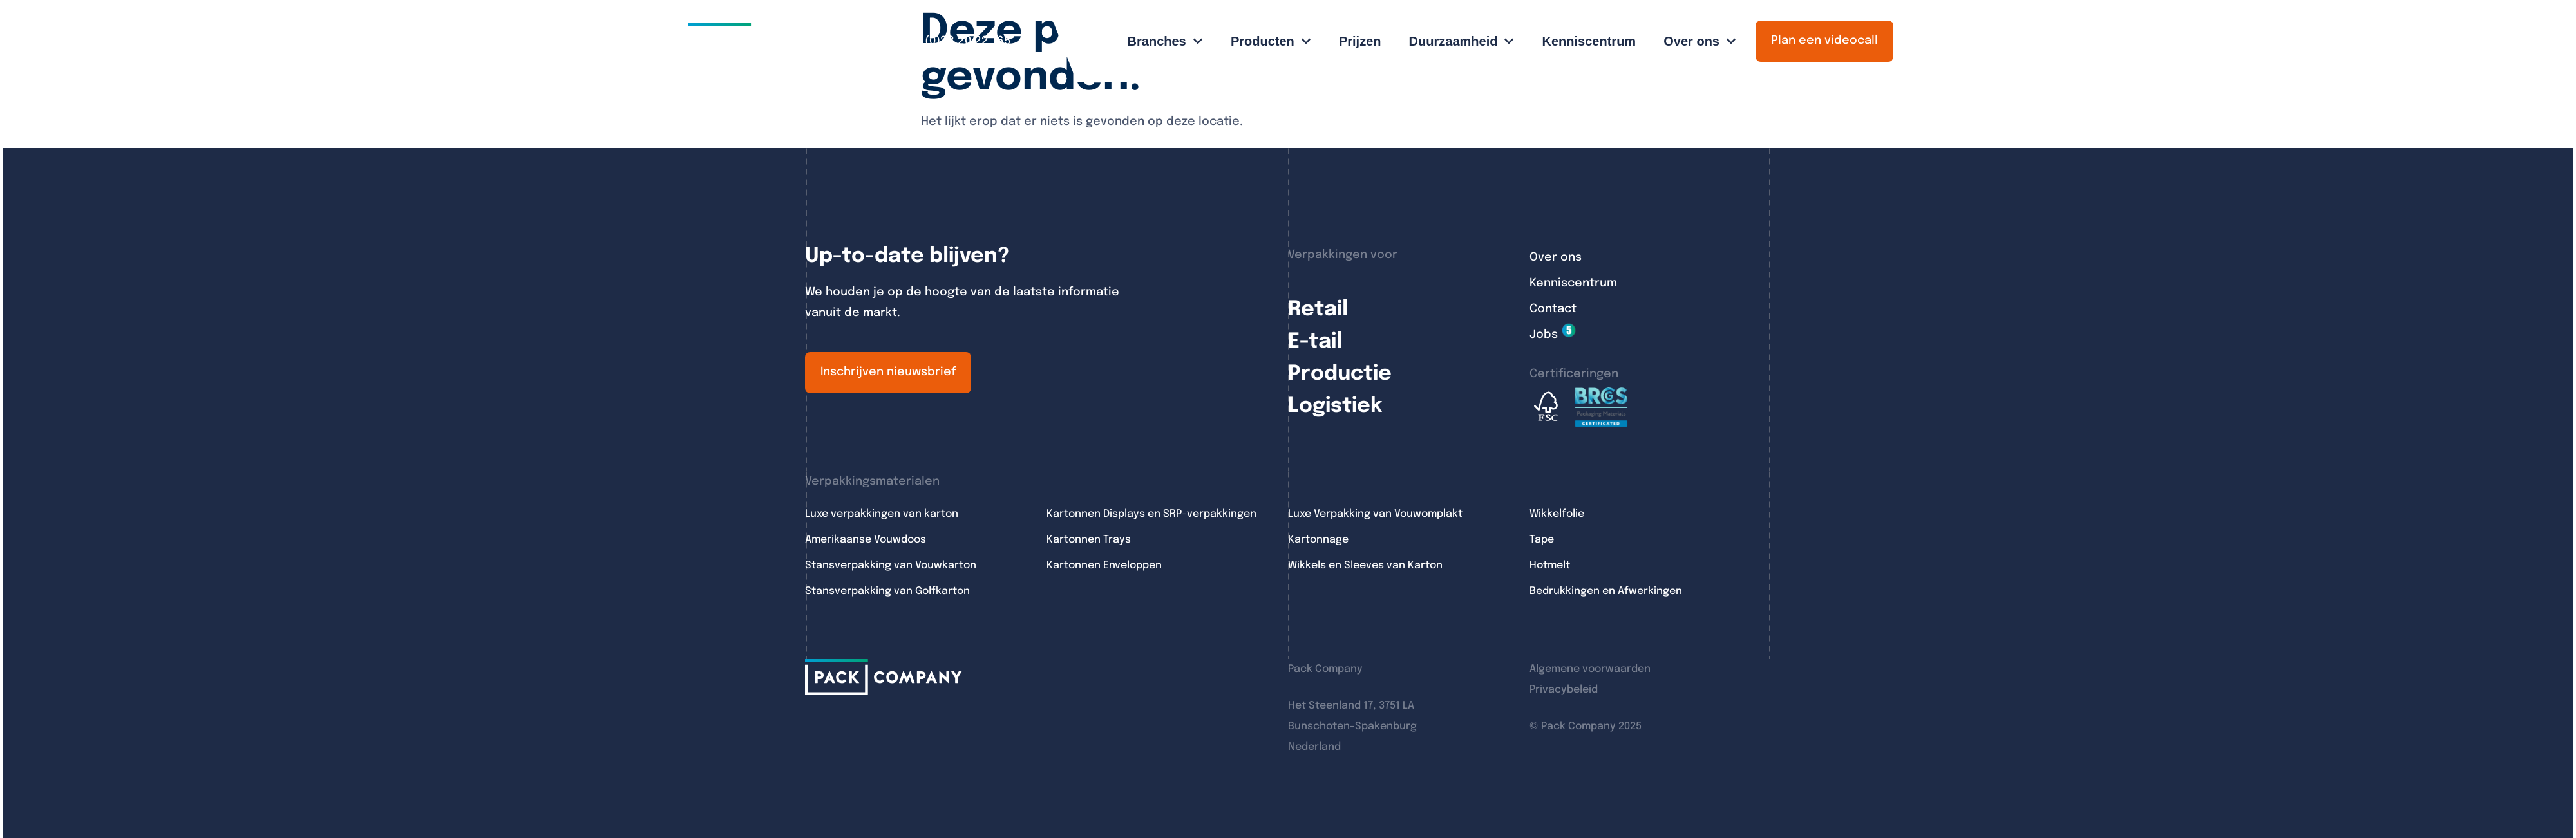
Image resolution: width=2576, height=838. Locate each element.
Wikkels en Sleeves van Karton (1365, 565)
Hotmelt (1550, 565)
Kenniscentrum (1573, 283)
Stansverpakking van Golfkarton (887, 591)
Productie (1340, 374)
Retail (1318, 310)
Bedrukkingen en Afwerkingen (1606, 591)
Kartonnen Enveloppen (1104, 565)
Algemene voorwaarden (1590, 669)
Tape (1542, 539)
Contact (1553, 309)
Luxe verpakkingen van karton (881, 513)
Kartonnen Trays (1088, 539)
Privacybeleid (1564, 689)
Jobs (1544, 334)
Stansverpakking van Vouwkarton (890, 565)
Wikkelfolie (1557, 513)
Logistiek (1335, 406)
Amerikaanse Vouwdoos (865, 539)
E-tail (1315, 342)
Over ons (1556, 257)
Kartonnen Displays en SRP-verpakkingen (1151, 513)
